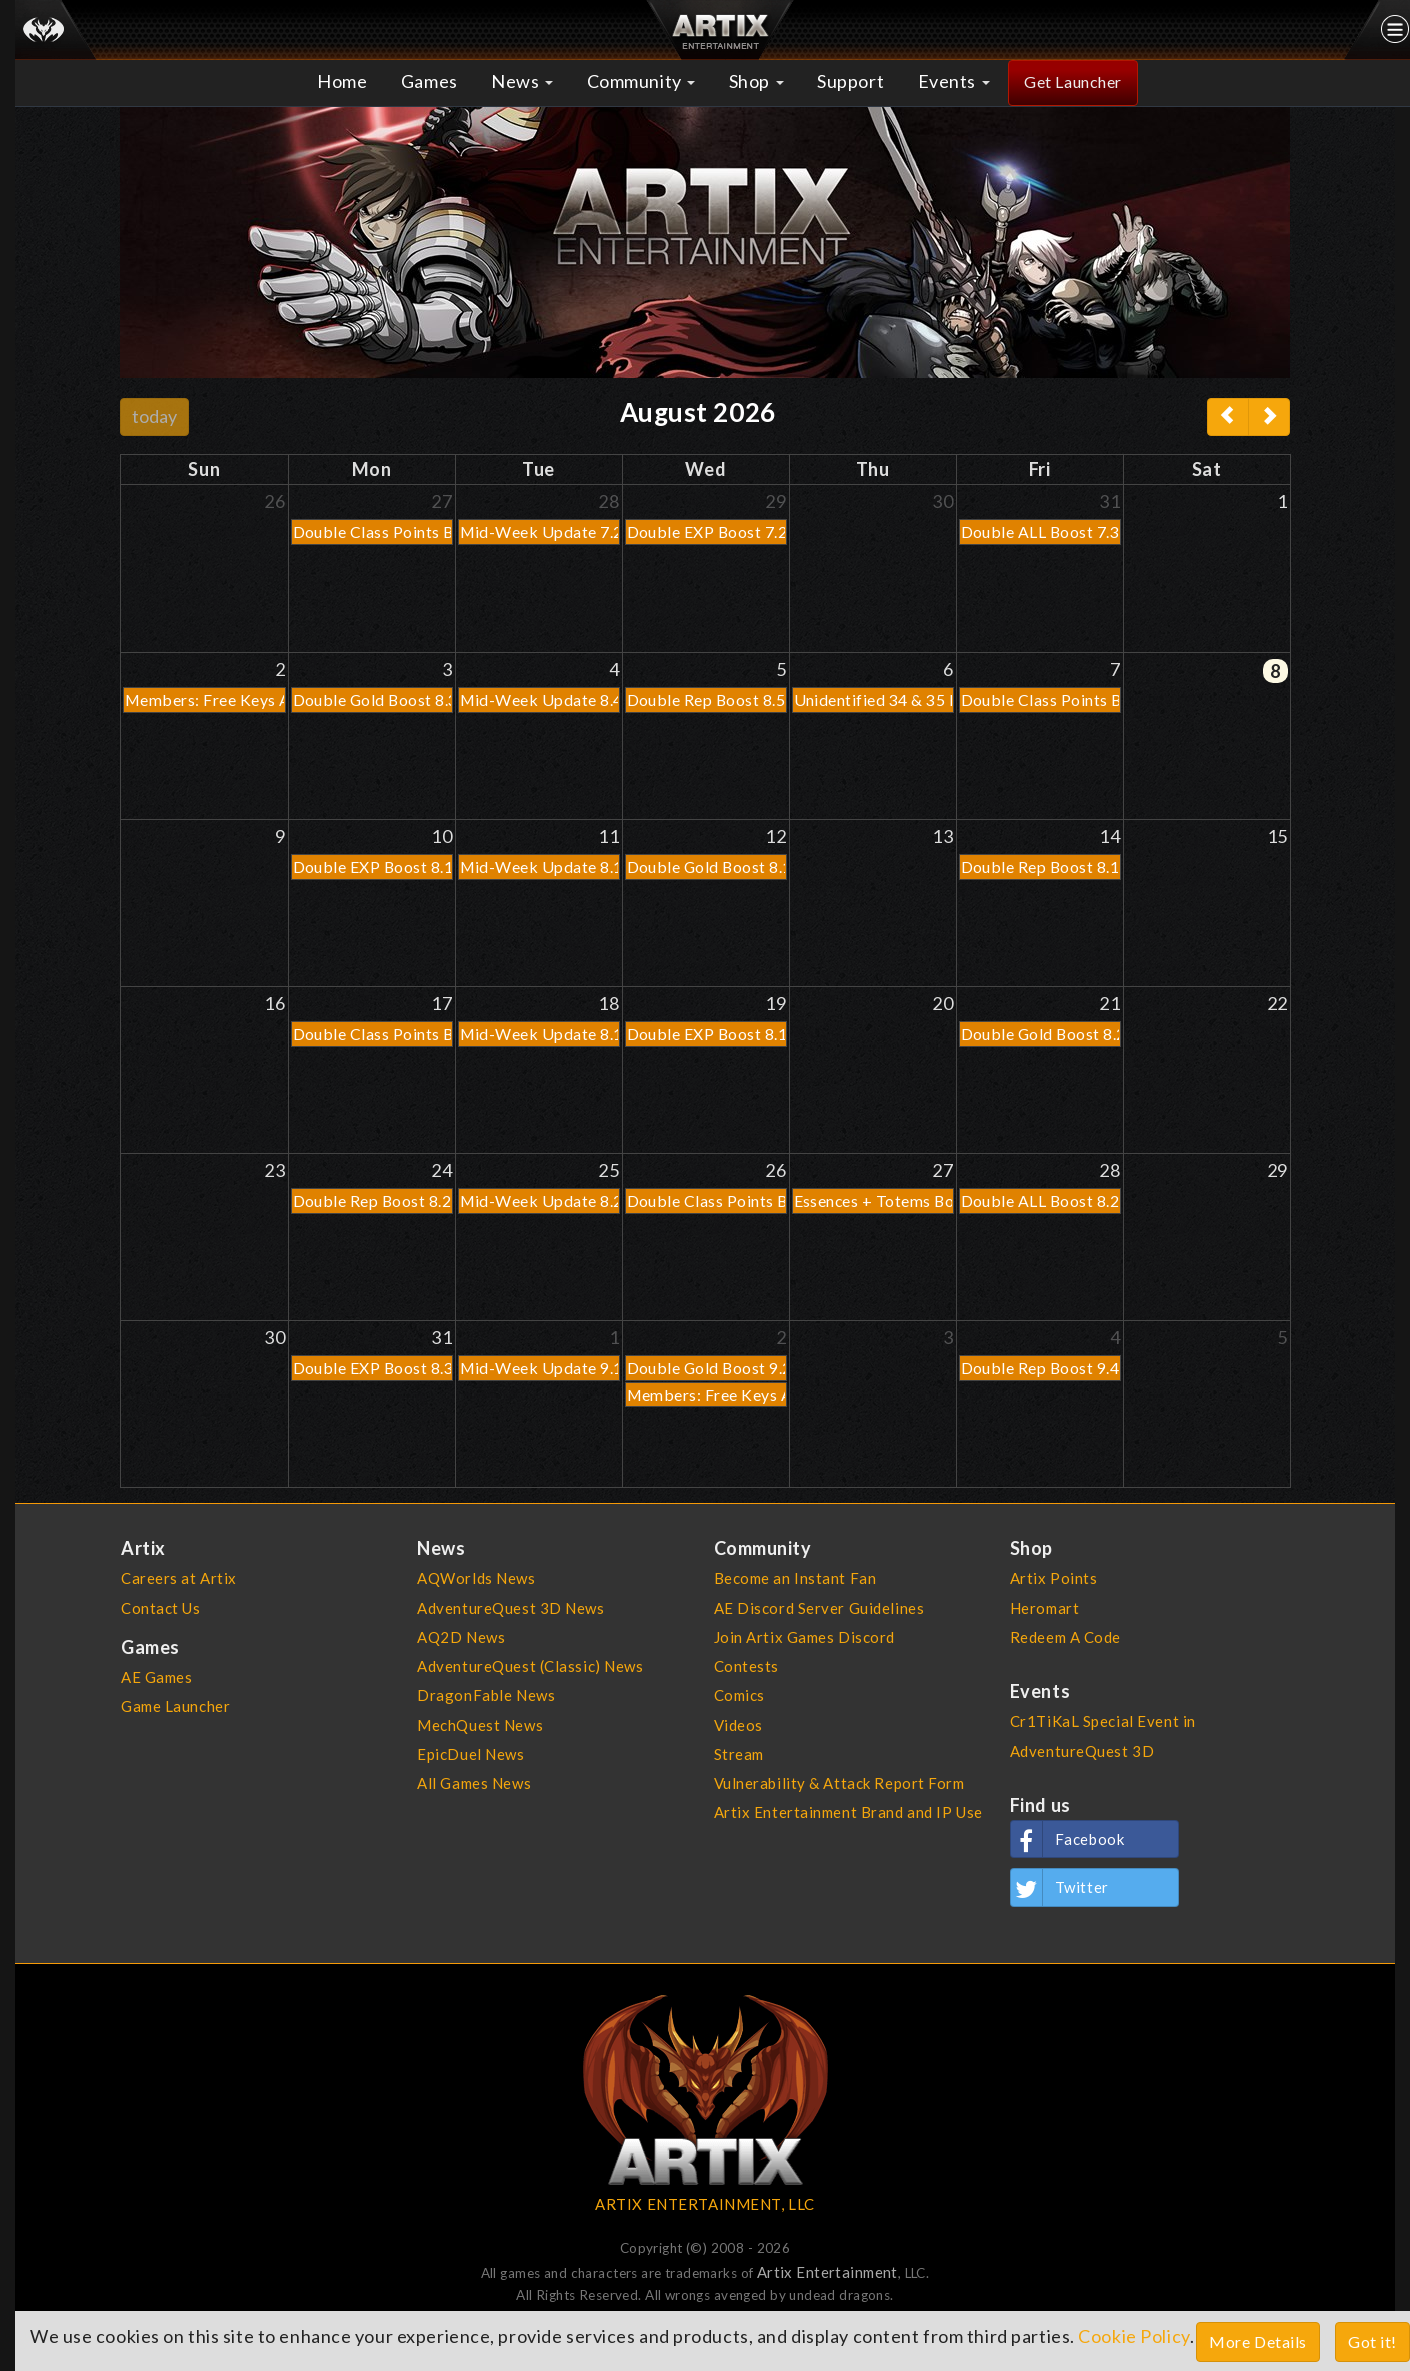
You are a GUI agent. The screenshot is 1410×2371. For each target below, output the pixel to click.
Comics (739, 1695)
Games (429, 81)
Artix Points (1054, 1578)
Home (342, 81)
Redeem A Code (1065, 1637)
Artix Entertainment (827, 2272)
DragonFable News (486, 1695)
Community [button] (641, 81)
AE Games (157, 1677)
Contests (747, 1666)
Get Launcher (1073, 81)
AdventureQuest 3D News (510, 1608)
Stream (739, 1754)
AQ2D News (461, 1637)
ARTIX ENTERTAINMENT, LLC (704, 2204)
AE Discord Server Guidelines (819, 1608)
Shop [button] (756, 81)
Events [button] (954, 81)
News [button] (522, 81)
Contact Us (161, 1608)
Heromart (1045, 1608)
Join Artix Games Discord (804, 1637)
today (154, 416)
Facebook (1068, 1839)
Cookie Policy (1133, 2336)
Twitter (1060, 1887)
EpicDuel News (470, 1754)
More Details (1258, 2341)
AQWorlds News (476, 1578)
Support (850, 81)
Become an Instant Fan (795, 1578)
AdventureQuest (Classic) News (530, 1666)
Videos (738, 1725)
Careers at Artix (179, 1578)
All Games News (474, 1783)
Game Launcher (175, 1706)
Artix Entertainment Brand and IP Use (848, 1812)
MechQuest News (480, 1725)
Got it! (1372, 2341)
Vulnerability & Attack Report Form (839, 1783)
